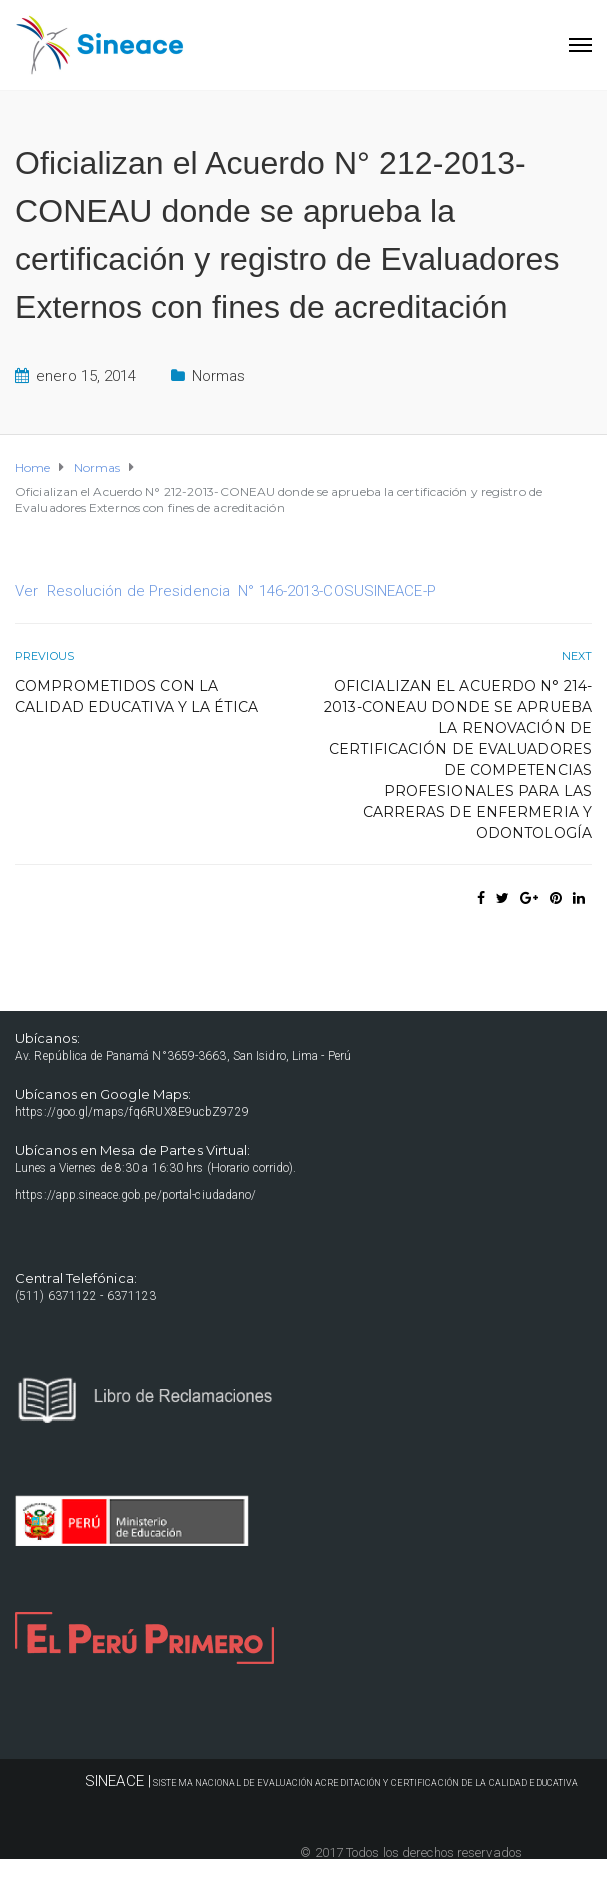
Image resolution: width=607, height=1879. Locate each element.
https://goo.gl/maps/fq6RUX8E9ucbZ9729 (132, 1112)
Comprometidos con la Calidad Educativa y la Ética (136, 696)
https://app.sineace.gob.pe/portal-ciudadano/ (135, 1195)
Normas (219, 376)
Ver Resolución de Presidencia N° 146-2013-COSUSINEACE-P (225, 591)
